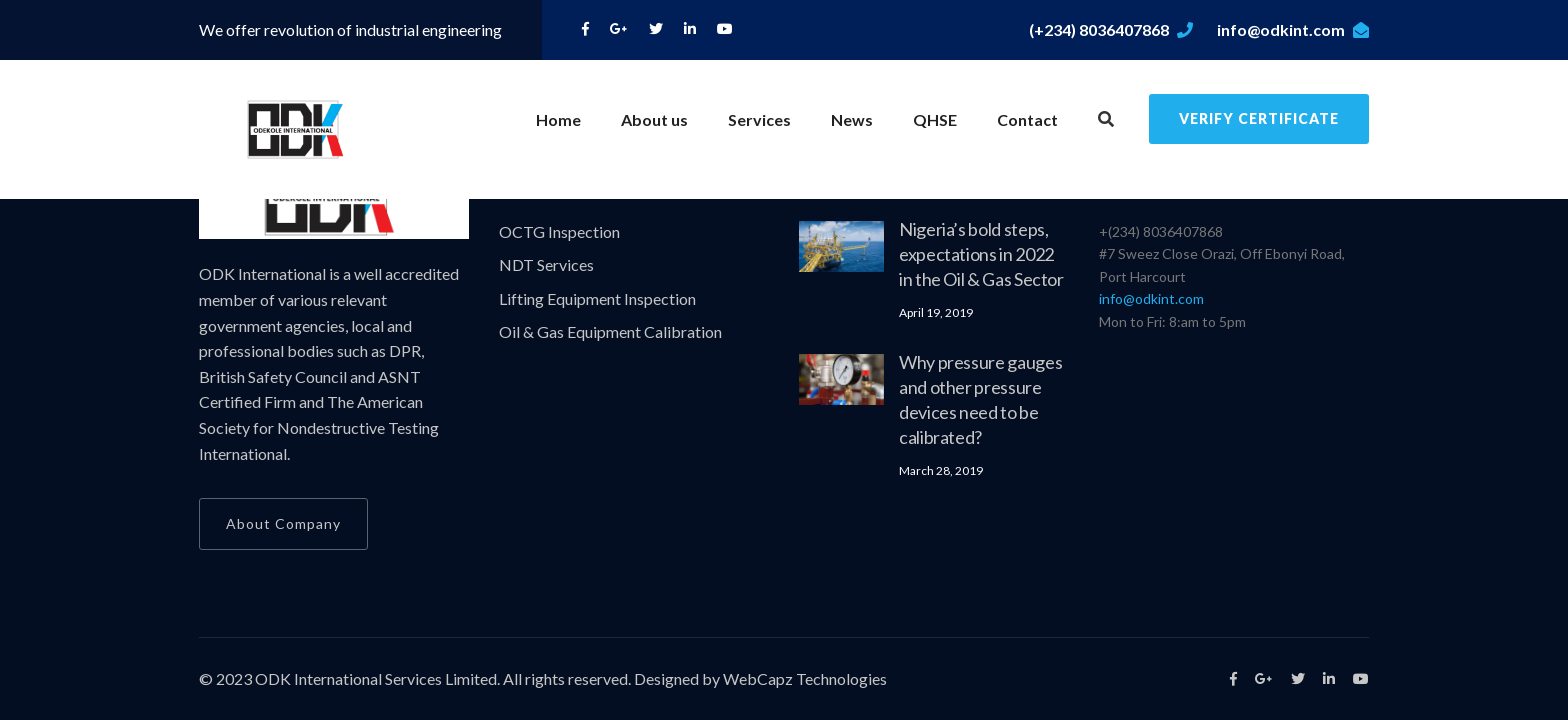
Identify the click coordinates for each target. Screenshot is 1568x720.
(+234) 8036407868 (1111, 29)
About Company (283, 523)
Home (558, 119)
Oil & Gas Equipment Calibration (610, 331)
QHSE (935, 119)
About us (654, 119)
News (852, 119)
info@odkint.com (1293, 29)
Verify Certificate (1259, 118)
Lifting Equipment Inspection (597, 298)
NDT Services (546, 264)
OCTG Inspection (559, 231)
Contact (1027, 119)
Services (759, 119)
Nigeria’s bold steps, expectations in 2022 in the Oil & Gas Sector (981, 254)
